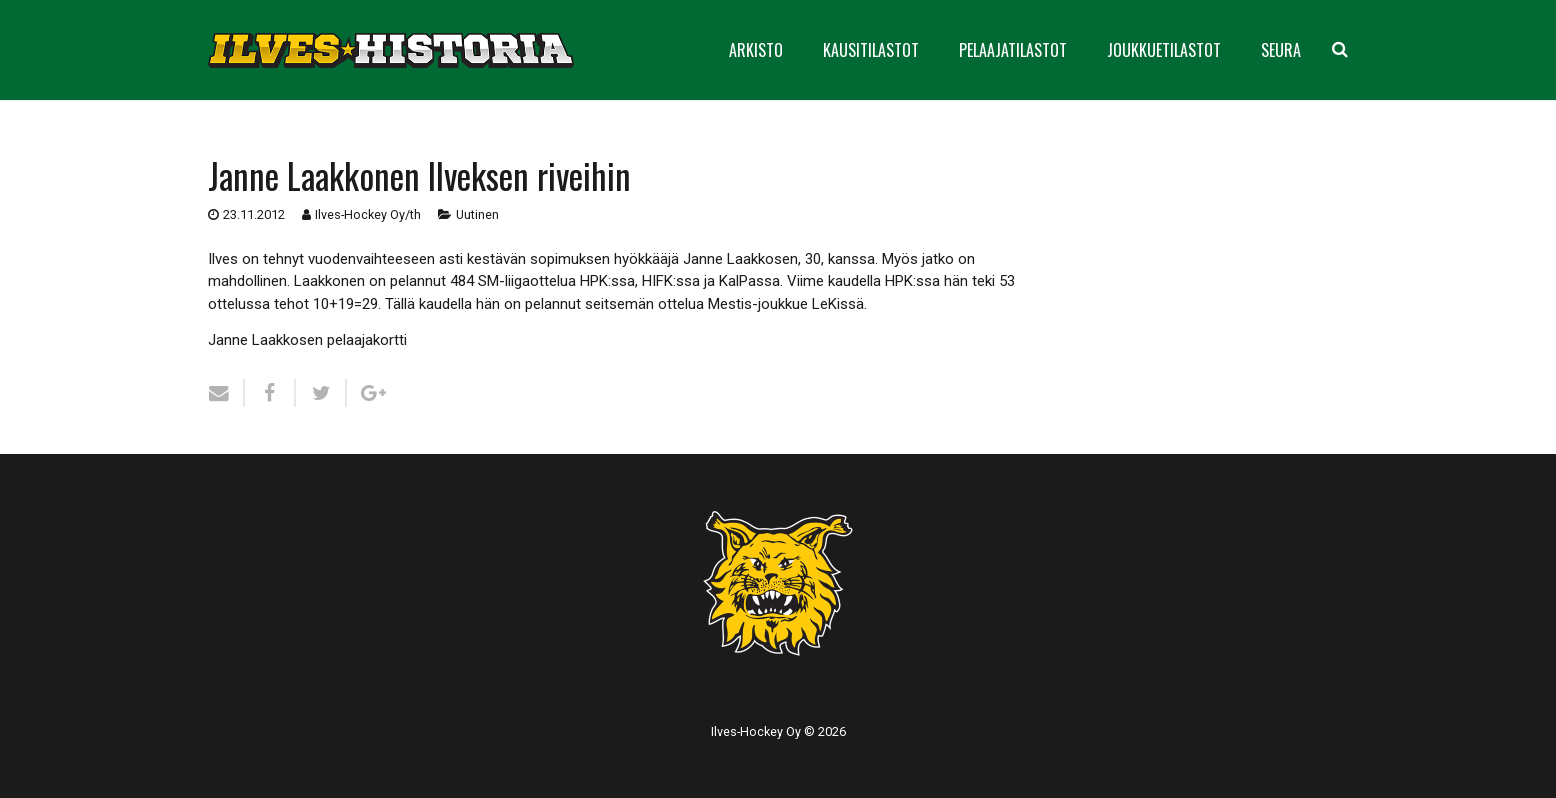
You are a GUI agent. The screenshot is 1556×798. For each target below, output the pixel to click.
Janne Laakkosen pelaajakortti (307, 340)
